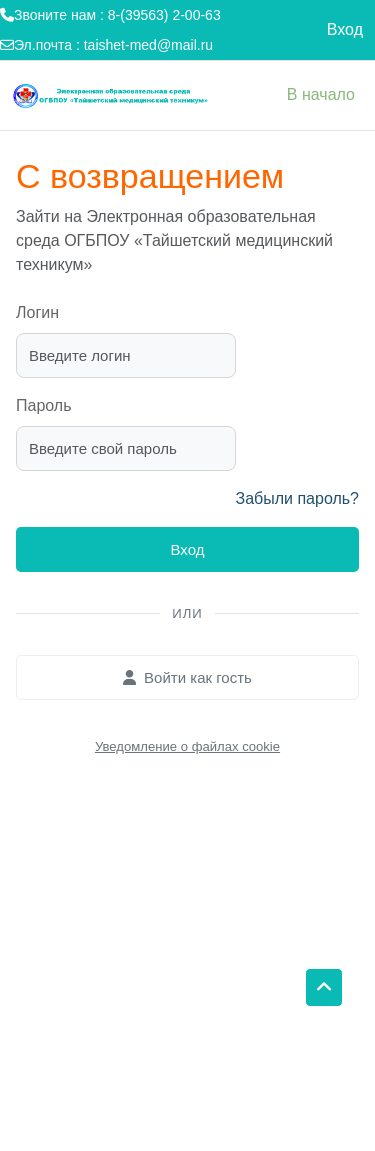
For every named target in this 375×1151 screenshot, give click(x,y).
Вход (345, 29)
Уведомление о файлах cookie (187, 746)
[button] (324, 988)
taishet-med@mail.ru (148, 45)
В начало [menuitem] (321, 94)
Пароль (44, 405)
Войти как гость (187, 677)
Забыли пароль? (297, 498)
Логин (37, 312)
